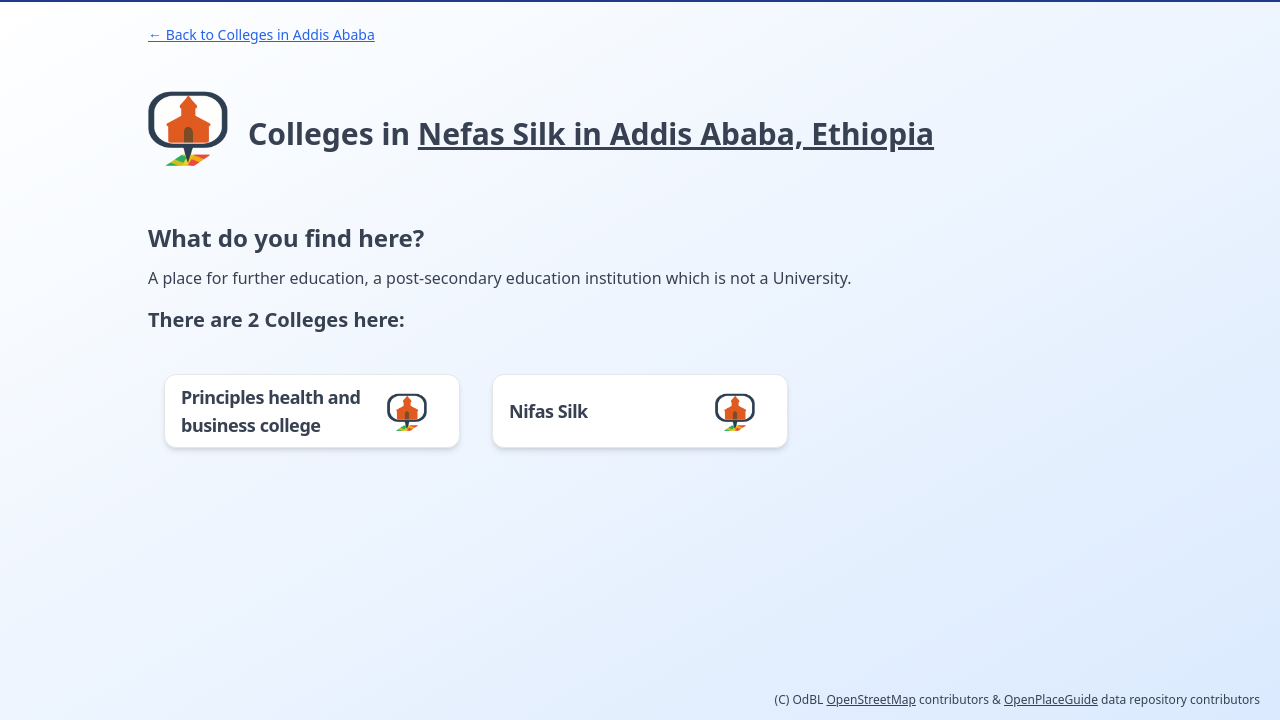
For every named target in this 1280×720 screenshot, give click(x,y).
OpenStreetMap (870, 699)
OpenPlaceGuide (1051, 699)
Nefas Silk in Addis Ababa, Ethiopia (676, 133)
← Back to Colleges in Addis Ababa (261, 34)
